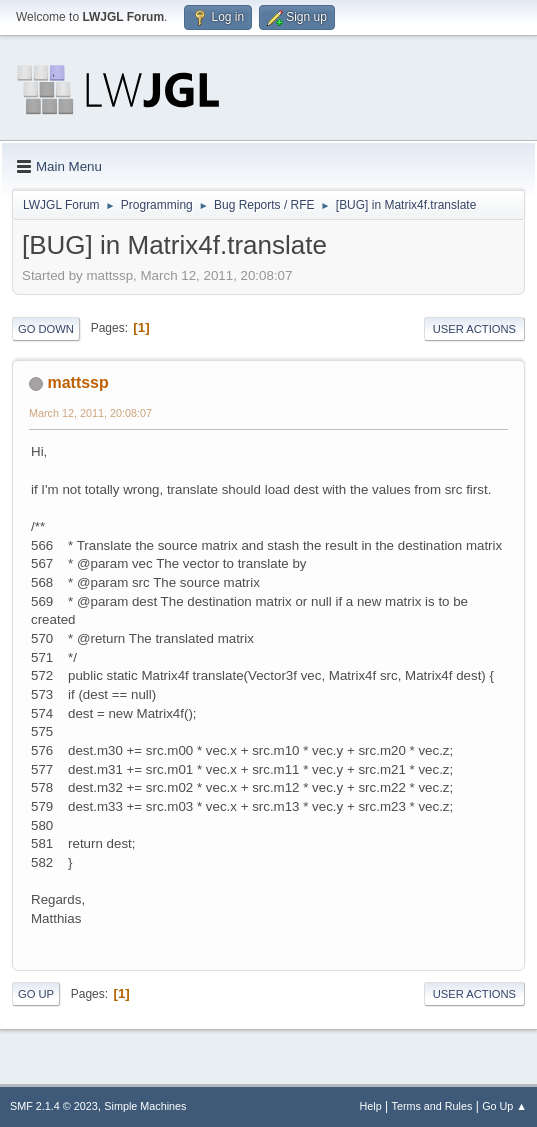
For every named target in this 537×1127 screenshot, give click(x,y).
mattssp (77, 382)
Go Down (46, 329)
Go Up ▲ (504, 1106)
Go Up (36, 994)
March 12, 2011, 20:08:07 (90, 413)
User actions (474, 329)
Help (371, 1106)
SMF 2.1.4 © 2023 (54, 1106)
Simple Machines (145, 1106)
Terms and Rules (432, 1106)
